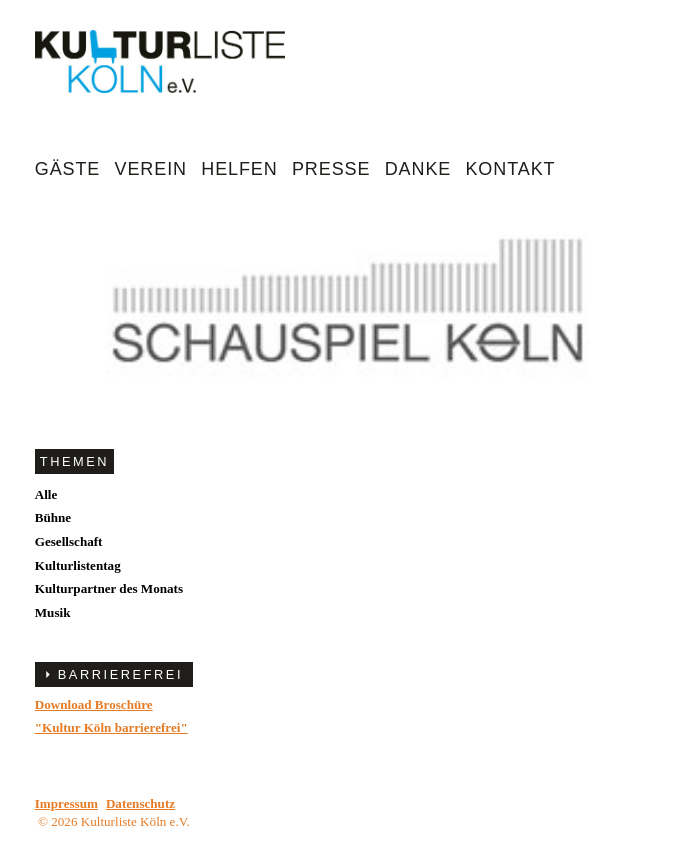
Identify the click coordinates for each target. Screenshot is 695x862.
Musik (53, 612)
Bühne (53, 517)
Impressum (66, 803)
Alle (46, 494)
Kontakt (510, 169)
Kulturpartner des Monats (109, 588)
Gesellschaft (69, 541)
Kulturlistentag (78, 565)
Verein (151, 169)
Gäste (68, 169)
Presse (331, 169)
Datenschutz (140, 803)
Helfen (239, 169)
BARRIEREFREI (120, 674)
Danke (418, 169)
